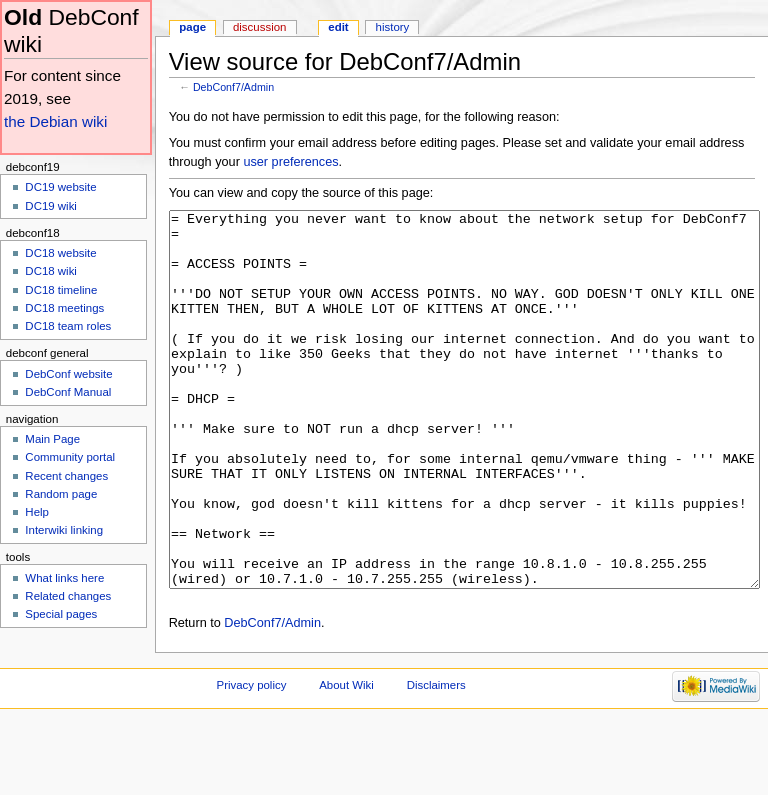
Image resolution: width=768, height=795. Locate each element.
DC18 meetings (64, 308)
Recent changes (66, 476)
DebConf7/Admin (233, 87)
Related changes (68, 596)
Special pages (61, 614)
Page (192, 27)
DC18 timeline (61, 290)
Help (37, 512)
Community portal (70, 457)
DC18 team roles (68, 326)
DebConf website (68, 374)
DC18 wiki (51, 271)
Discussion (259, 27)
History (393, 27)
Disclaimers (436, 760)
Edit (338, 27)
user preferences (290, 162)
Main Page (52, 439)
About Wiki (346, 760)
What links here (64, 578)
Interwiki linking (64, 530)
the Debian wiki (55, 121)
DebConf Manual (68, 392)
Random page (61, 494)
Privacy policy (252, 760)
